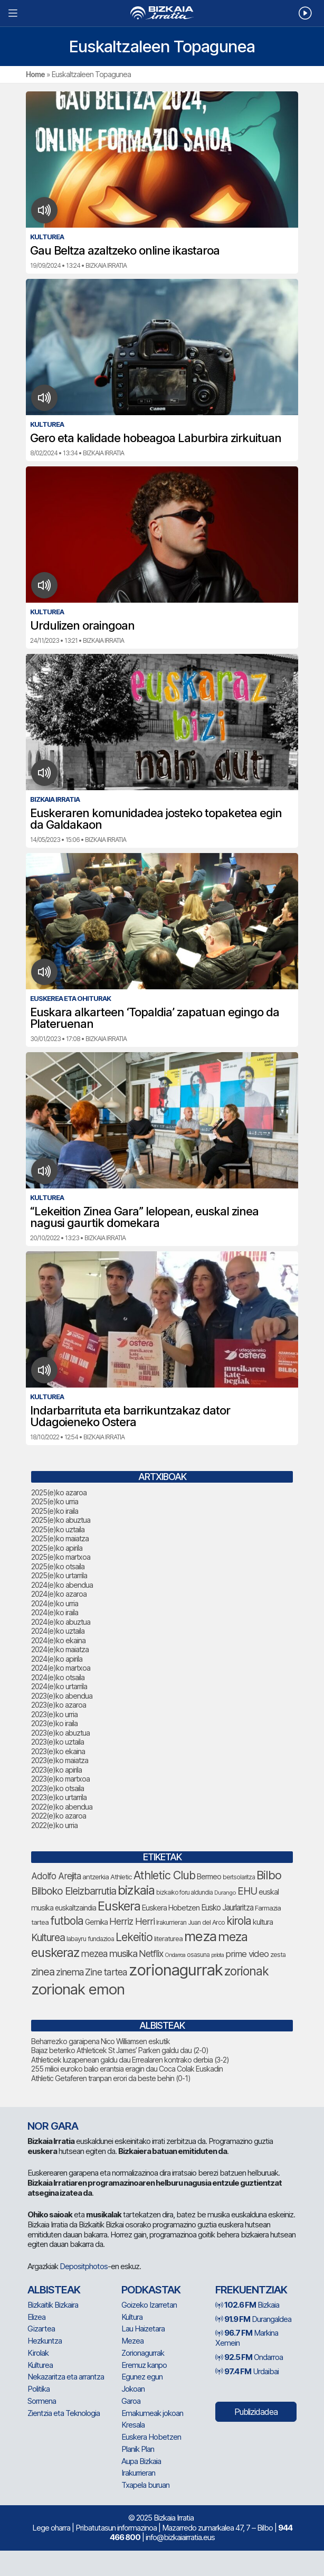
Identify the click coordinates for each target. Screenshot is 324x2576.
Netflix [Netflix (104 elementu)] (151, 1953)
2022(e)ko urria (54, 1825)
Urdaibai (247, 2371)
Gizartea (41, 2329)
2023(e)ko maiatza (59, 1760)
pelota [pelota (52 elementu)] (217, 1955)
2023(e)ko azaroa (58, 1704)
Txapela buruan (145, 2485)
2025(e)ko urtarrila (59, 1575)
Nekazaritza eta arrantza (65, 2377)
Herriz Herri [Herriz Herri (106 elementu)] (132, 1921)
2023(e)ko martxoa (60, 1778)
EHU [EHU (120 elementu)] (247, 1891)
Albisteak (53, 2289)
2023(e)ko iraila (54, 1723)
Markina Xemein (246, 2338)
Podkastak (150, 2289)
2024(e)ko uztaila (57, 1630)
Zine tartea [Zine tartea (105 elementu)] (106, 1972)
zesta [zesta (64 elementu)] (277, 1955)
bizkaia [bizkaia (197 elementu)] (136, 1890)
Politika (38, 2389)
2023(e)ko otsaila (57, 1788)
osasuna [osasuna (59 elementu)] (198, 1955)
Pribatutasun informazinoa (116, 2528)
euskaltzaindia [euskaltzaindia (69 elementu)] (75, 1908)
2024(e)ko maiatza (60, 1649)
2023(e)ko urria (54, 1714)
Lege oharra (51, 2528)
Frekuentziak (251, 2289)
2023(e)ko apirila (56, 1769)
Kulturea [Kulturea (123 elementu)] (48, 1937)
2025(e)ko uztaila (57, 1529)
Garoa (130, 2401)
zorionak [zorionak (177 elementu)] (246, 1971)
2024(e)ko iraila (54, 1612)
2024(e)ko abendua (62, 1584)
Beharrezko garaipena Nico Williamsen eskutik (100, 2041)
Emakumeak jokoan (152, 2413)
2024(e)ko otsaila (57, 1677)
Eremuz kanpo (144, 2365)
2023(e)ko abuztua (60, 1732)
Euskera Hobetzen (151, 2437)
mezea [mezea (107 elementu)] (94, 1953)
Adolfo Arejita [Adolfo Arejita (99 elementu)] (56, 1875)
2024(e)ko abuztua (60, 1621)
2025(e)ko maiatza (60, 1538)
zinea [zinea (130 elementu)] (42, 1971)
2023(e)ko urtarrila (59, 1797)
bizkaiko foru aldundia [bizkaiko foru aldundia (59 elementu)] (184, 1892)
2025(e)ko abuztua (60, 1519)
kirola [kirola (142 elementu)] (238, 1920)
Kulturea (40, 2365)
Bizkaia (247, 2305)
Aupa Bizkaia (141, 2461)
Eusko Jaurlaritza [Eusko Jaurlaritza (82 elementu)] (227, 1908)
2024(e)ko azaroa (59, 1593)
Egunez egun (142, 2377)
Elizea (36, 2317)
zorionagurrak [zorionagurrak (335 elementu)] (176, 1970)
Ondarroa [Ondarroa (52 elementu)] (175, 1955)
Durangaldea (253, 2319)
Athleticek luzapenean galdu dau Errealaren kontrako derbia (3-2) (130, 2059)
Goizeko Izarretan (149, 2305)
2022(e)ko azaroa (58, 1815)
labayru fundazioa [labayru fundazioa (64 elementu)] (90, 1939)
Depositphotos (84, 2266)
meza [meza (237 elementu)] (200, 1936)
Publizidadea (256, 2411)
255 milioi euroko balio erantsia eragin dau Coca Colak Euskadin (127, 2068)
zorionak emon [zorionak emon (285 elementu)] (78, 1989)
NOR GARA (52, 2126)
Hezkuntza (44, 2341)
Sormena (41, 2401)
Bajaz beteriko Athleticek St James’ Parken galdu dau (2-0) (119, 2050)
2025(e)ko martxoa (60, 1556)
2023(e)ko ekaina (58, 1751)
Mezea (132, 2341)
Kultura (131, 2317)
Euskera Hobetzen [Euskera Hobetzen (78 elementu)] (170, 1908)
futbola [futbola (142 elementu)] (66, 1920)
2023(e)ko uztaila (57, 1741)
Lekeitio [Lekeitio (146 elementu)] (134, 1937)
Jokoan (133, 2389)
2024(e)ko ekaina (58, 1640)
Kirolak (38, 2353)
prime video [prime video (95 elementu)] (247, 1954)
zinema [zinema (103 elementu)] (69, 1972)
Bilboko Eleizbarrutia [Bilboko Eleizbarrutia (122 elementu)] (73, 1891)
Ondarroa (249, 2357)
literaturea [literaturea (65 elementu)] (168, 1938)
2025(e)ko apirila (56, 1547)
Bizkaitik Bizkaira (52, 2305)
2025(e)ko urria (54, 1501)
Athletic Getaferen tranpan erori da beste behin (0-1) (110, 2078)
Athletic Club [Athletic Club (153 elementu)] (164, 1875)
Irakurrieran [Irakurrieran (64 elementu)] (171, 1922)
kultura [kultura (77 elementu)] (263, 1922)
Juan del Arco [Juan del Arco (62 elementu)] (206, 1922)
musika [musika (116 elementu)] (123, 1953)
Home (35, 74)
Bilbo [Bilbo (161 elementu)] (268, 1875)
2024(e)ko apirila (56, 1658)
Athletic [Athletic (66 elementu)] (121, 1876)
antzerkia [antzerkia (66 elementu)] (95, 1876)
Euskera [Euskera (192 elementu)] (119, 1906)
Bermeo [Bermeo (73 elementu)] (209, 1876)
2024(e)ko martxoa (60, 1667)
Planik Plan (137, 2449)
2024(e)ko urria (54, 1603)
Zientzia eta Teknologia (63, 2413)
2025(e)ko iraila (54, 1510)
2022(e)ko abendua (61, 1806)
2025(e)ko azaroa (59, 1492)
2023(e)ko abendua (61, 1695)
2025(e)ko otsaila (57, 1566)
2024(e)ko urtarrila (59, 1686)
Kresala (133, 2425)
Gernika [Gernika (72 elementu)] (96, 1922)
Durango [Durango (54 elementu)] (225, 1892)
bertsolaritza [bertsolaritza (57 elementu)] (239, 1877)
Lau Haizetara (143, 2329)
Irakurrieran (138, 2473)
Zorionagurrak (142, 2353)
